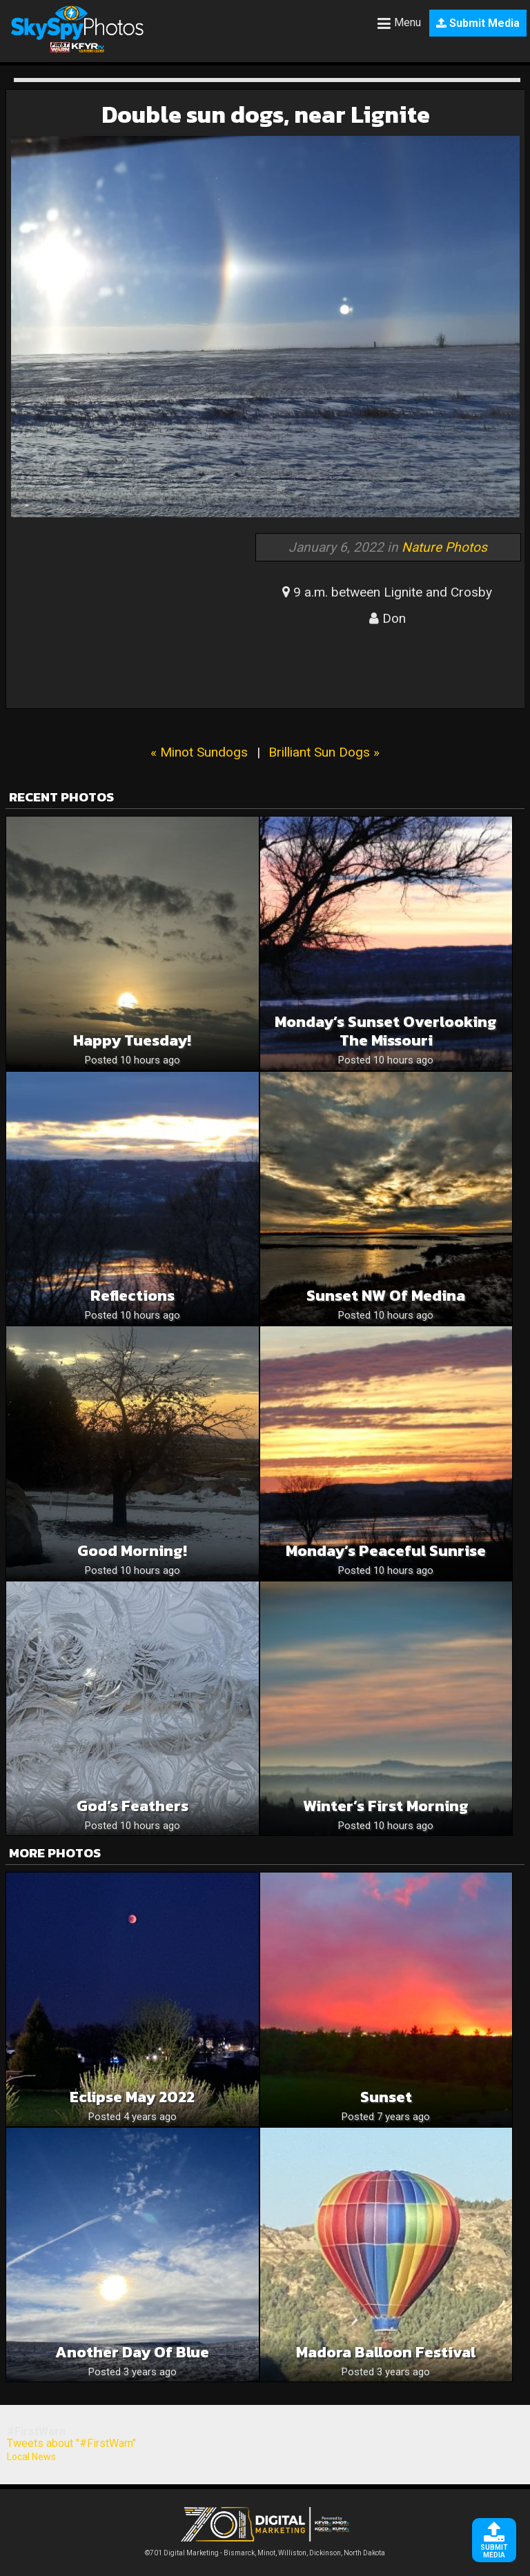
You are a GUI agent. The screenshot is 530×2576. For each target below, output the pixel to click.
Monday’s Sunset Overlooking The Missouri (386, 1031)
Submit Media (478, 23)
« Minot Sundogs (199, 752)
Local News (31, 2456)
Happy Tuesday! (132, 1040)
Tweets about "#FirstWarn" (71, 2443)
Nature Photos (444, 547)
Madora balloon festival (385, 2352)
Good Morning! (132, 1550)
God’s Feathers (132, 1806)
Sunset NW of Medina (385, 1295)
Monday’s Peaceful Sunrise (386, 1550)
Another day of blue (132, 2352)
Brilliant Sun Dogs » (324, 752)
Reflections (132, 1295)
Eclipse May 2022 (132, 2097)
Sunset (386, 2097)
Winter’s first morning (386, 1806)
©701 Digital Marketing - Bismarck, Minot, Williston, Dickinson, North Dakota (265, 2549)
